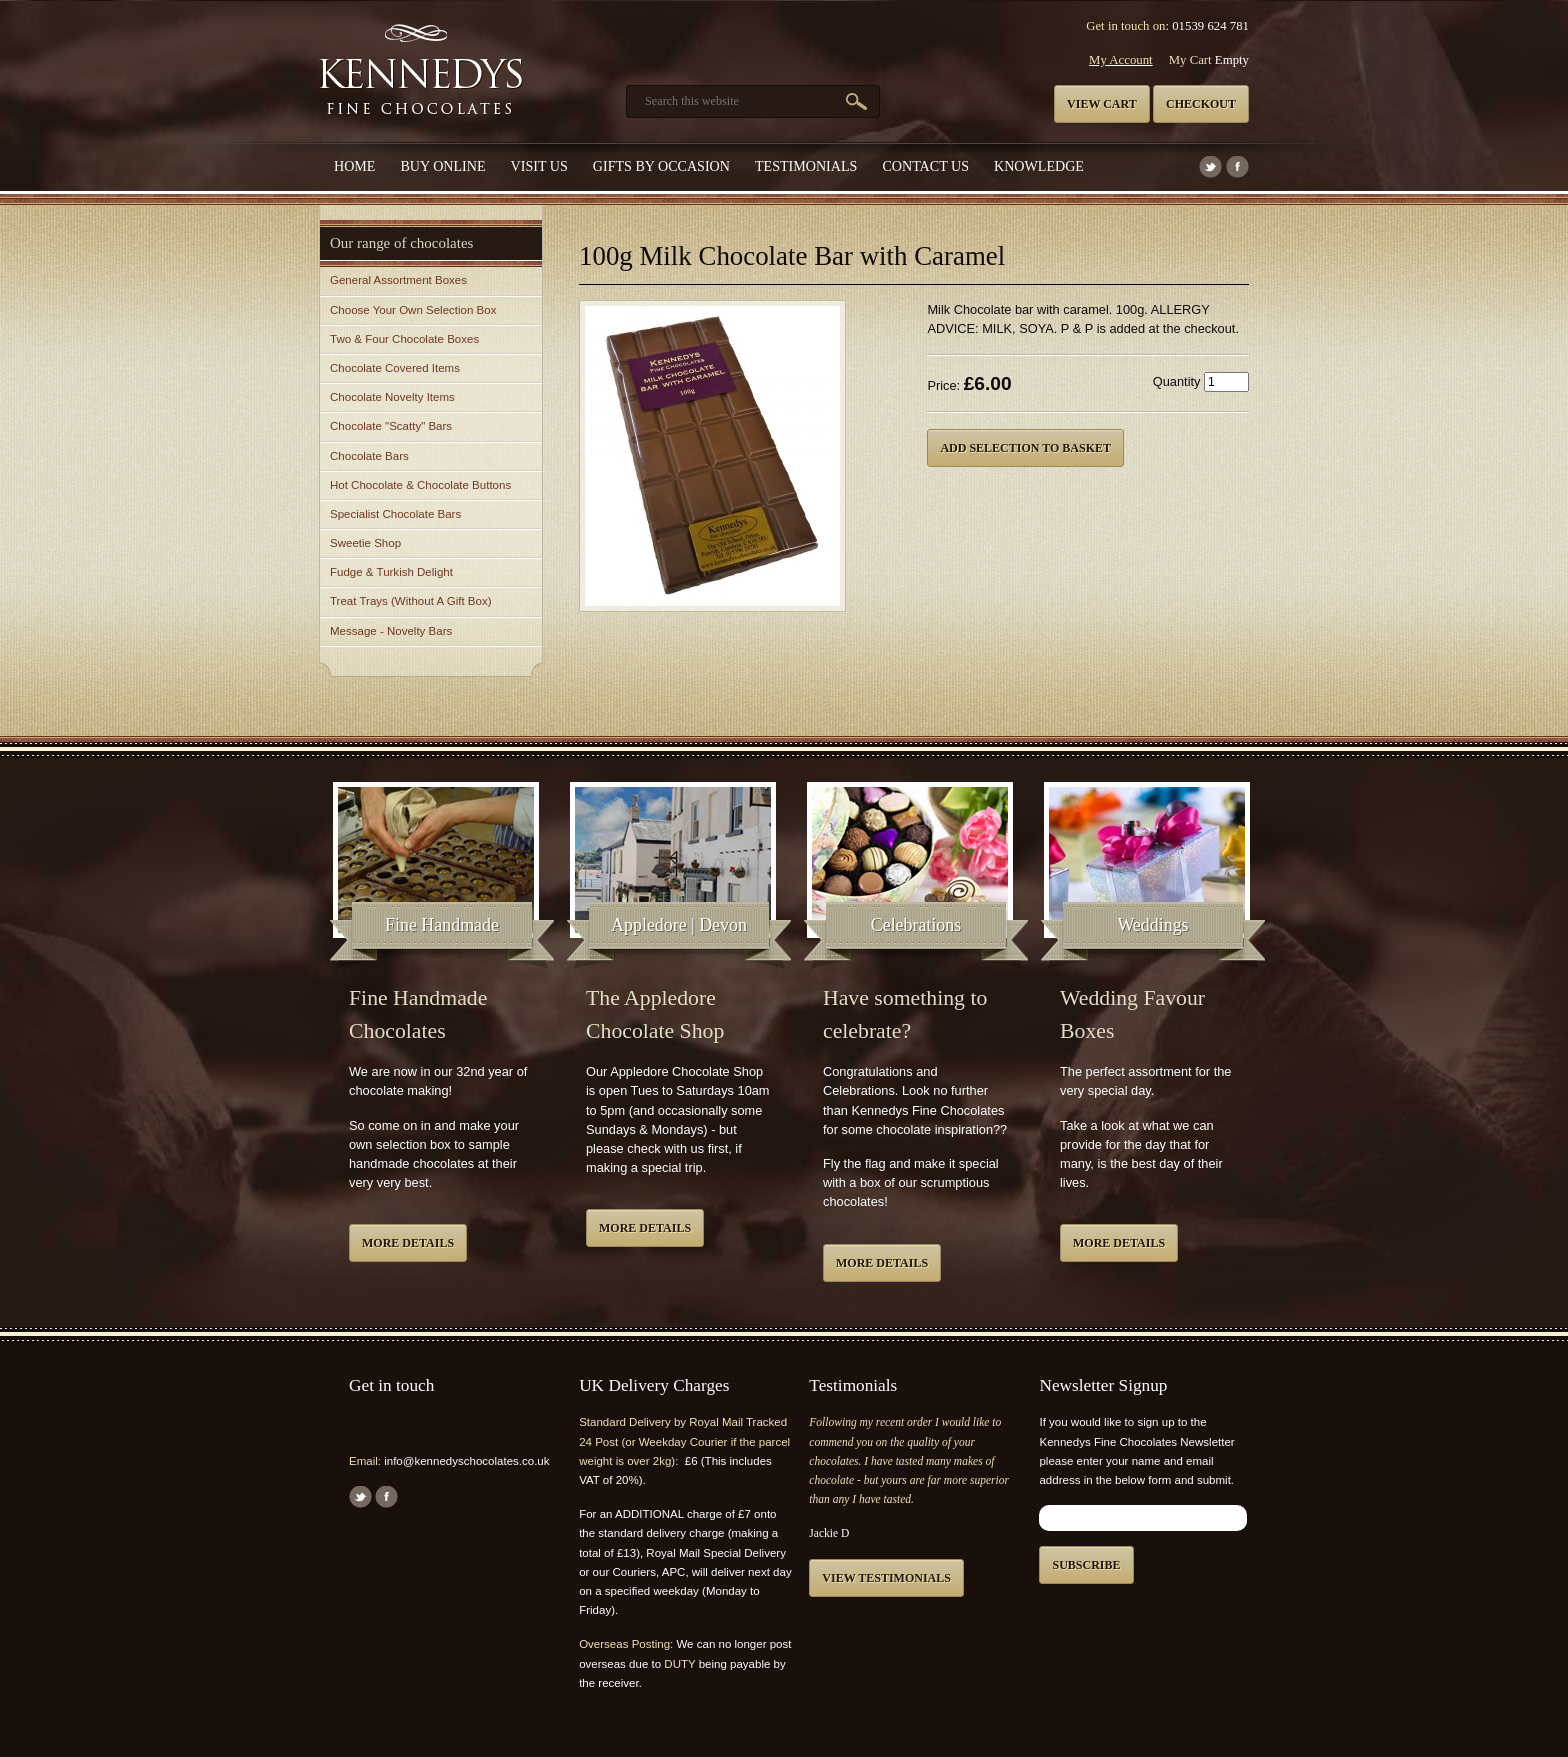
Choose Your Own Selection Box (413, 310)
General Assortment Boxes (398, 280)
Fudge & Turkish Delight (391, 572)
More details (408, 1243)
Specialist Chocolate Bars (395, 514)
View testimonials (886, 1578)
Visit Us (539, 166)
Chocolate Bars (369, 456)
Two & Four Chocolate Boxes (404, 339)
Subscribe (1086, 1565)
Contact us (925, 166)
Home (354, 166)
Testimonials (806, 166)
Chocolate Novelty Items (392, 397)
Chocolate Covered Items (395, 368)
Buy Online (442, 166)
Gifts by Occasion (661, 166)
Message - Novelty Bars (391, 631)
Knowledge (1039, 166)
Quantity (1177, 381)
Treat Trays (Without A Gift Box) (410, 601)
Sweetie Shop (365, 543)
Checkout (1201, 104)
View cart (1102, 104)
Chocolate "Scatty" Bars (391, 426)
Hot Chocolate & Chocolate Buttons (420, 485)
